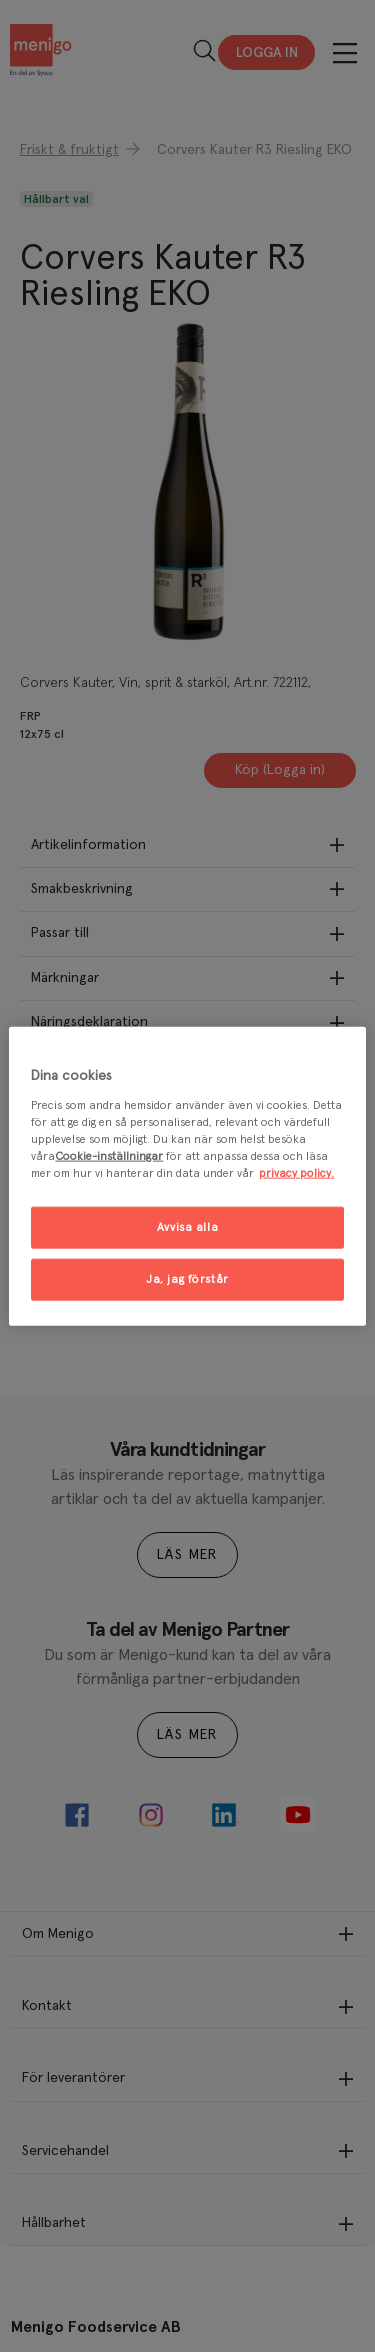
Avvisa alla (187, 1227)
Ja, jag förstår (187, 1278)
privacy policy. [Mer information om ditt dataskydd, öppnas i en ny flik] (296, 1172)
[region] (187, 1176)
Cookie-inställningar (109, 1155)
